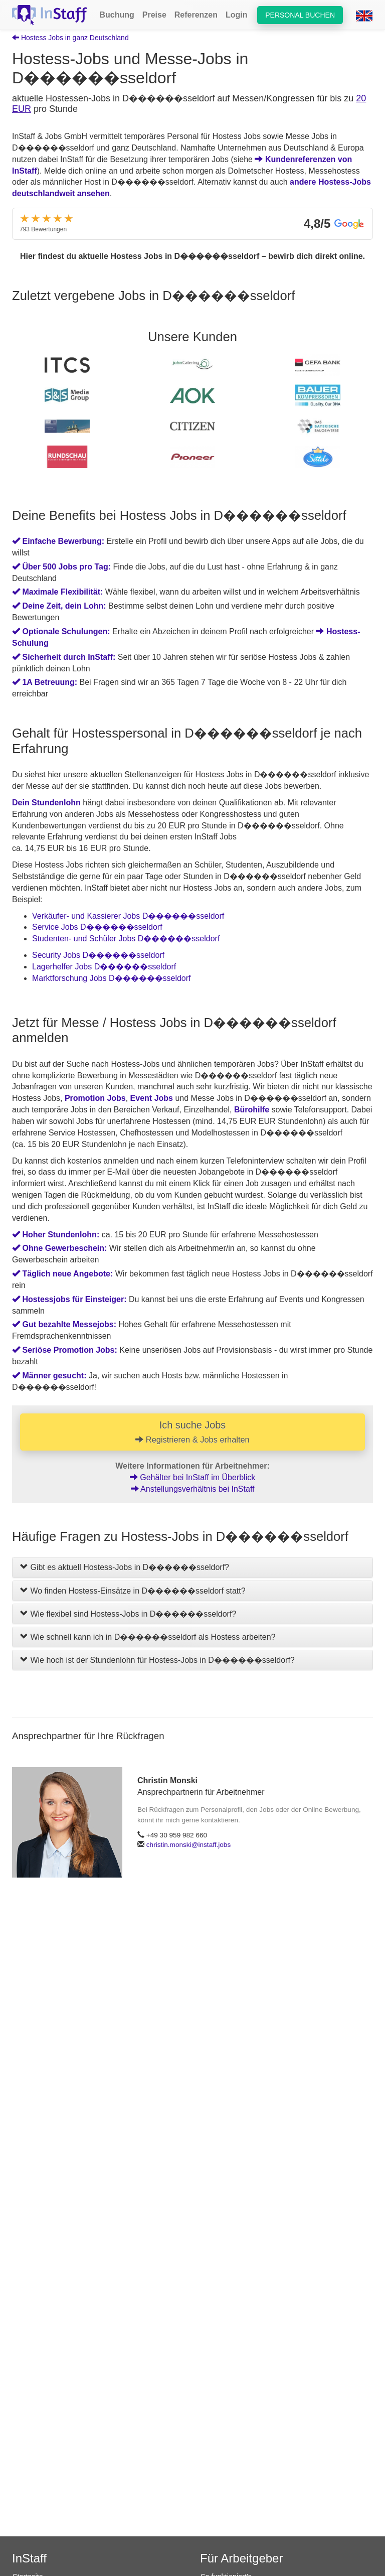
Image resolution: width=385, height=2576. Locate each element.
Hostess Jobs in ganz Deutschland (70, 38)
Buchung (116, 15)
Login (237, 15)
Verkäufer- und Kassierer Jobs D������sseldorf (128, 916)
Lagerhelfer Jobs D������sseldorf (104, 966)
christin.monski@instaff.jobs (188, 1845)
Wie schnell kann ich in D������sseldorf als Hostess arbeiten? (148, 1637)
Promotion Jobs (95, 1098)
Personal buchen (300, 15)
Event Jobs (151, 1098)
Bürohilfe (251, 1109)
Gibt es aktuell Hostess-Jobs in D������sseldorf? (124, 1567)
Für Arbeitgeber (241, 2558)
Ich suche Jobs (192, 1432)
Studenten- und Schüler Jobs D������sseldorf (126, 938)
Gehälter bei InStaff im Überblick (192, 1478)
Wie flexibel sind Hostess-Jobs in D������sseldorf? (128, 1614)
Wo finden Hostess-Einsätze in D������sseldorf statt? (133, 1591)
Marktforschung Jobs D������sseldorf (111, 978)
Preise (154, 15)
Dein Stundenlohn (46, 802)
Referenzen (196, 15)
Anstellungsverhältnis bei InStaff (193, 1489)
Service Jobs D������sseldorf (97, 927)
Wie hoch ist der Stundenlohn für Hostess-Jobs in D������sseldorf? (157, 1660)
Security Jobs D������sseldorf (98, 955)
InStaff (29, 2558)
